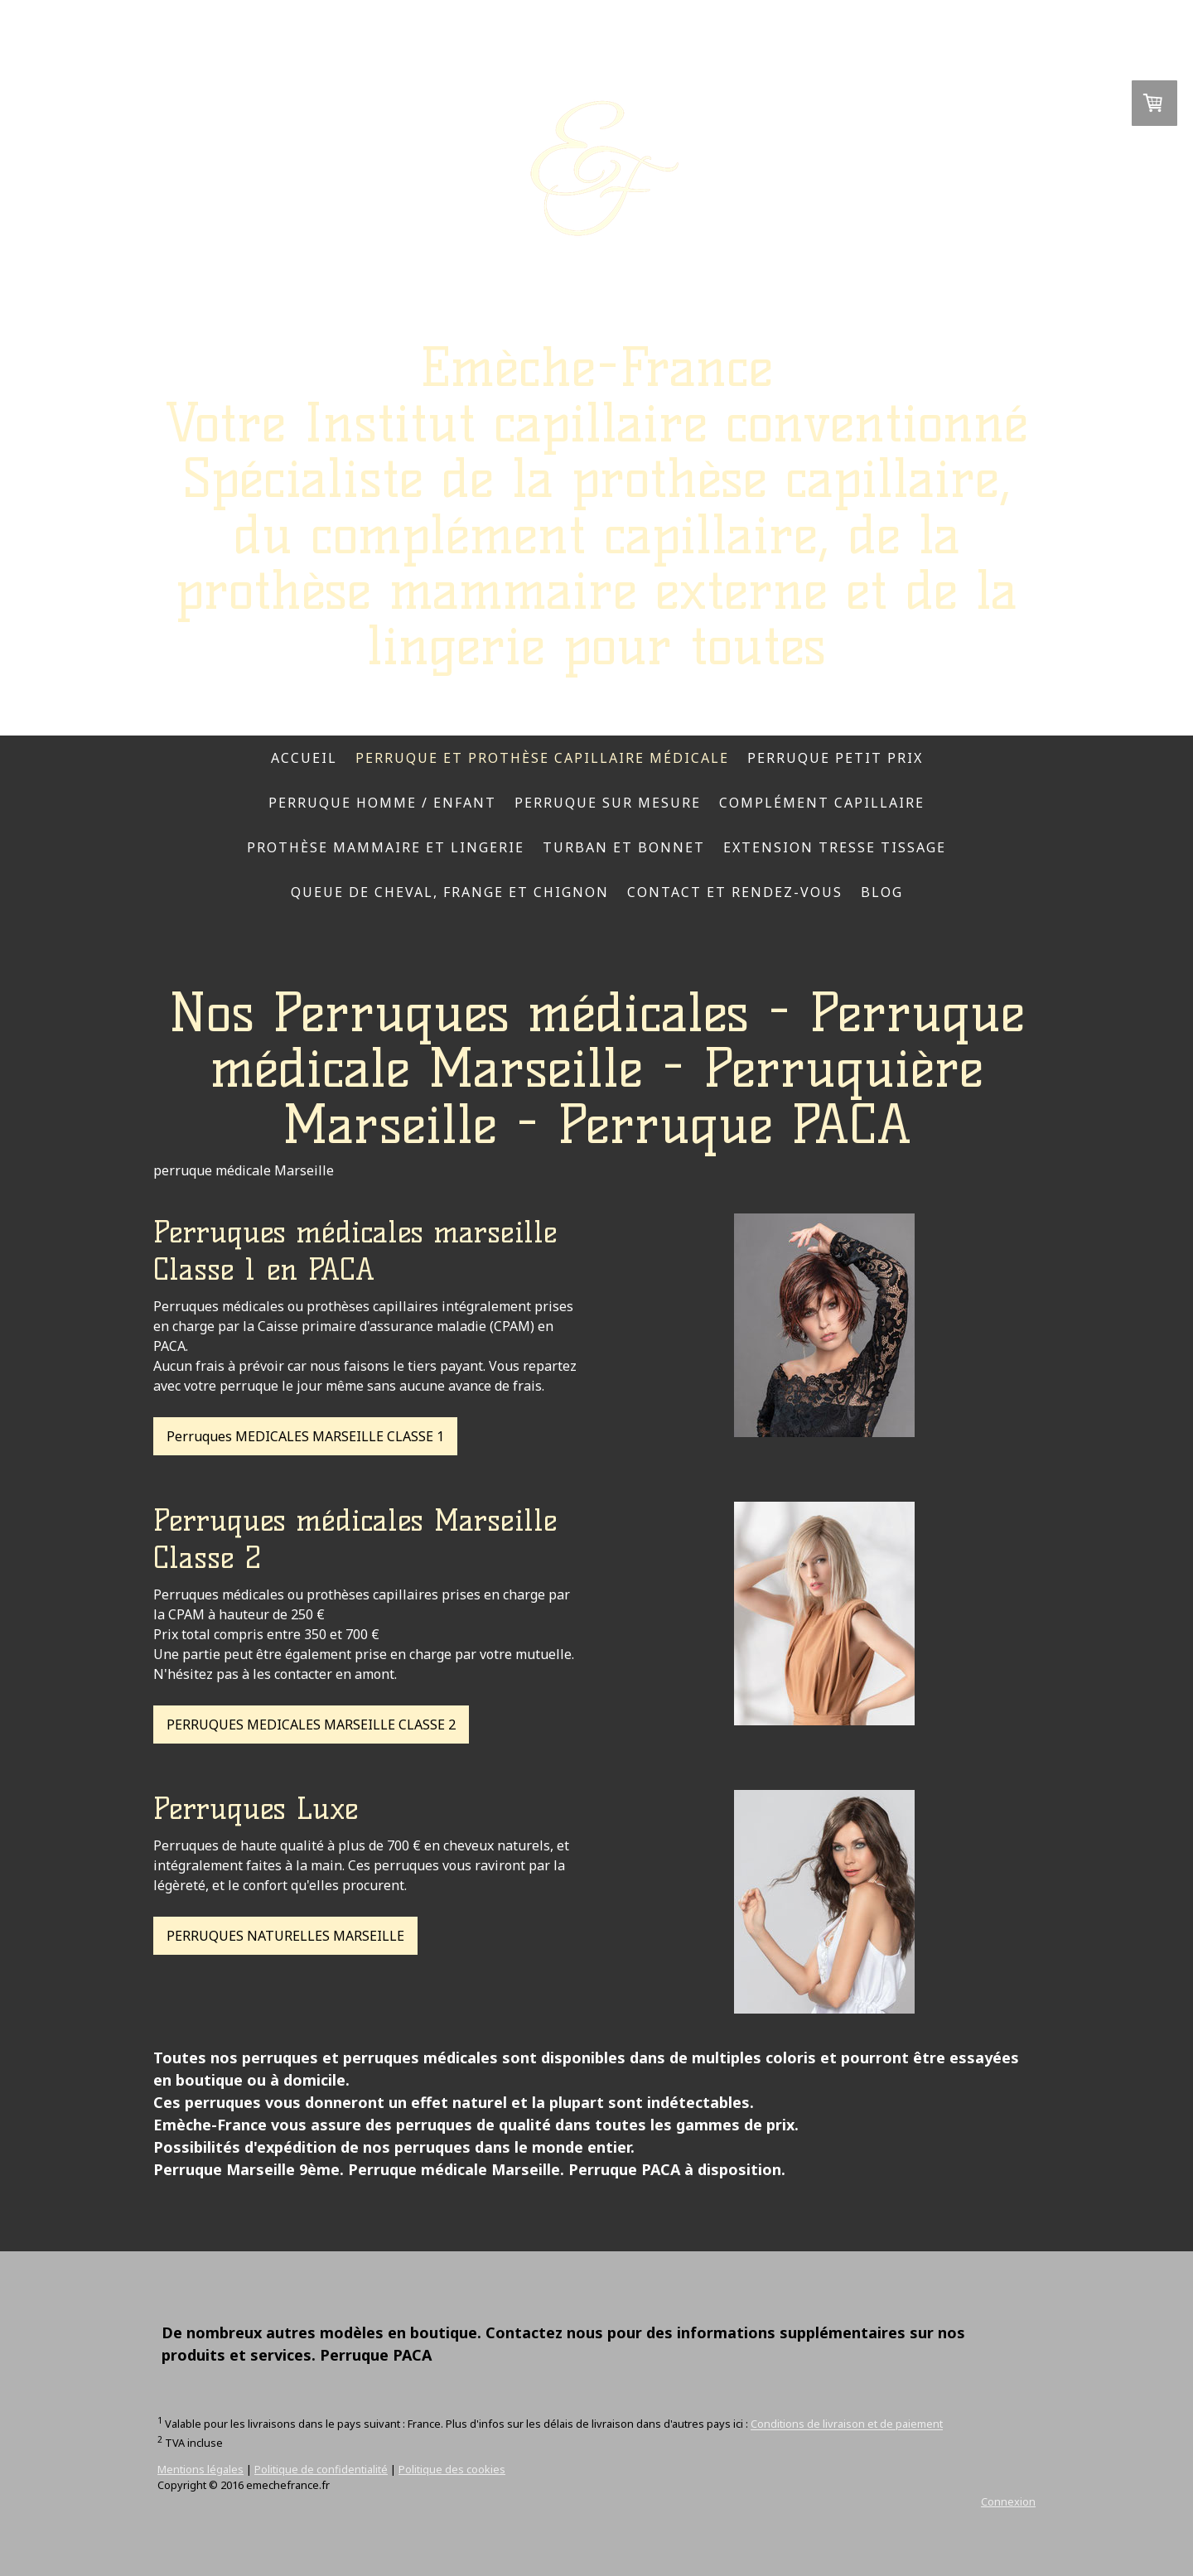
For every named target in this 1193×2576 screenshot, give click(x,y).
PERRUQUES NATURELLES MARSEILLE (285, 1936)
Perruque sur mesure (607, 803)
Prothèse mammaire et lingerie (385, 847)
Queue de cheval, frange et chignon (450, 892)
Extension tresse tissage (834, 847)
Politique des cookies (451, 2469)
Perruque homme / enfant (382, 803)
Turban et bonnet (624, 847)
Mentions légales (200, 2469)
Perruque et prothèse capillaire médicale (542, 758)
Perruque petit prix (835, 758)
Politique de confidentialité (321, 2469)
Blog (882, 892)
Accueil (304, 758)
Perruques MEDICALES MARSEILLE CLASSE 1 (305, 1436)
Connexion (1008, 2501)
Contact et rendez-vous (735, 892)
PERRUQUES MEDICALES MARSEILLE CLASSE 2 (311, 1724)
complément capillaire (822, 803)
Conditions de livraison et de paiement (847, 2424)
